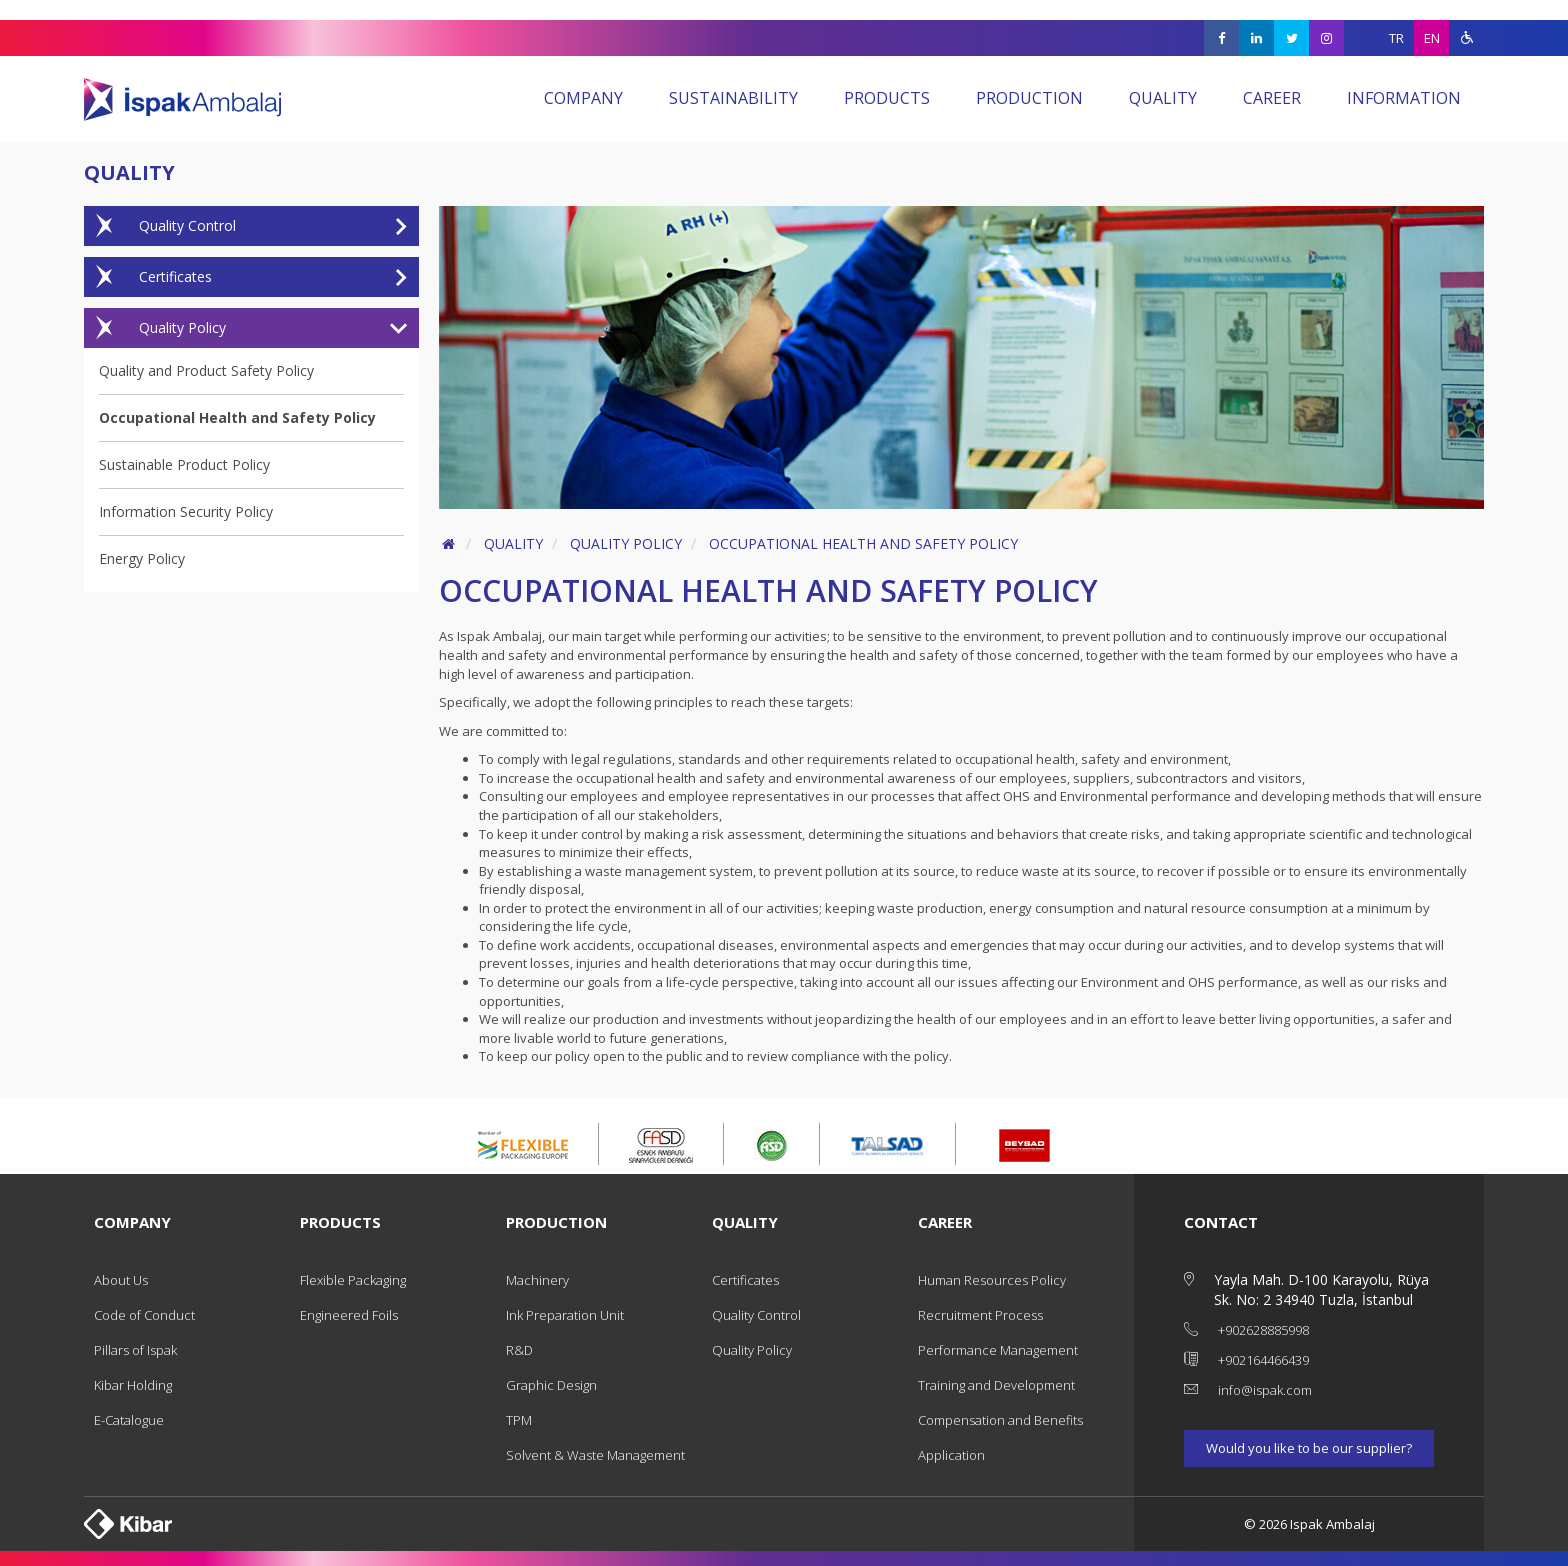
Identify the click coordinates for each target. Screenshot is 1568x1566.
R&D (519, 1350)
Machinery (537, 1280)
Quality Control (245, 226)
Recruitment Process (980, 1315)
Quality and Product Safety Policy (206, 370)
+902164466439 (1263, 1360)
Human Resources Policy (992, 1280)
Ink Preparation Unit (565, 1315)
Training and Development (996, 1385)
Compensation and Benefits (1000, 1420)
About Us (121, 1280)
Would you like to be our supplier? (1309, 1448)
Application (951, 1455)
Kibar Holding (133, 1385)
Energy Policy (142, 558)
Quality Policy (245, 328)
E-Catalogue (129, 1420)
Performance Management (998, 1350)
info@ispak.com (1265, 1390)
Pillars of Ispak (135, 1350)
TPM (519, 1420)
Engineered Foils (349, 1315)
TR (1396, 38)
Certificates (245, 277)
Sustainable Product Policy (184, 464)
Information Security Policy (186, 511)
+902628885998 (1263, 1330)
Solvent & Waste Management (595, 1455)
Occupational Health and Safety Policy (237, 417)
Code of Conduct (144, 1315)
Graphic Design (551, 1385)
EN (1432, 38)
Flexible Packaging (353, 1280)
